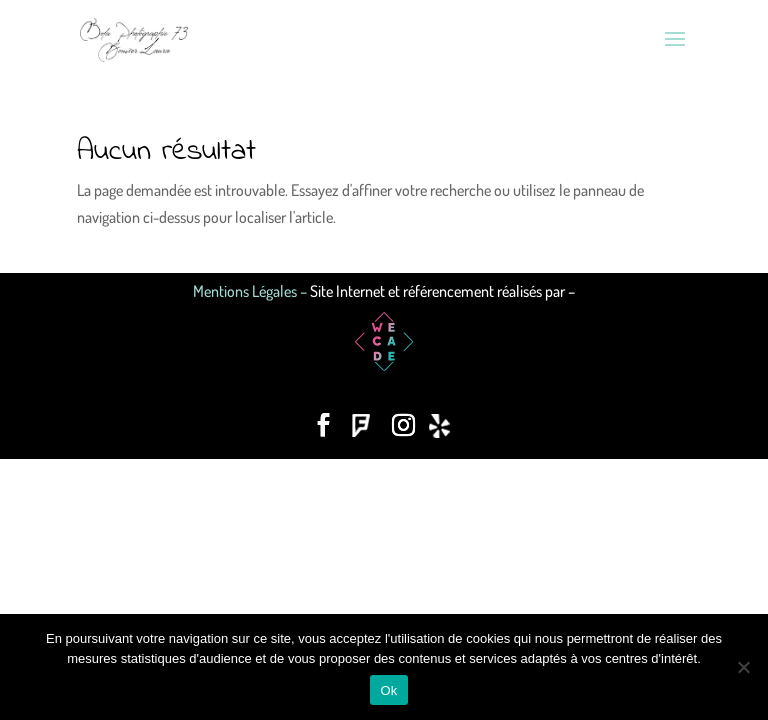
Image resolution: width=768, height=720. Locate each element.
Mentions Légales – (251, 291)
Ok (388, 690)
